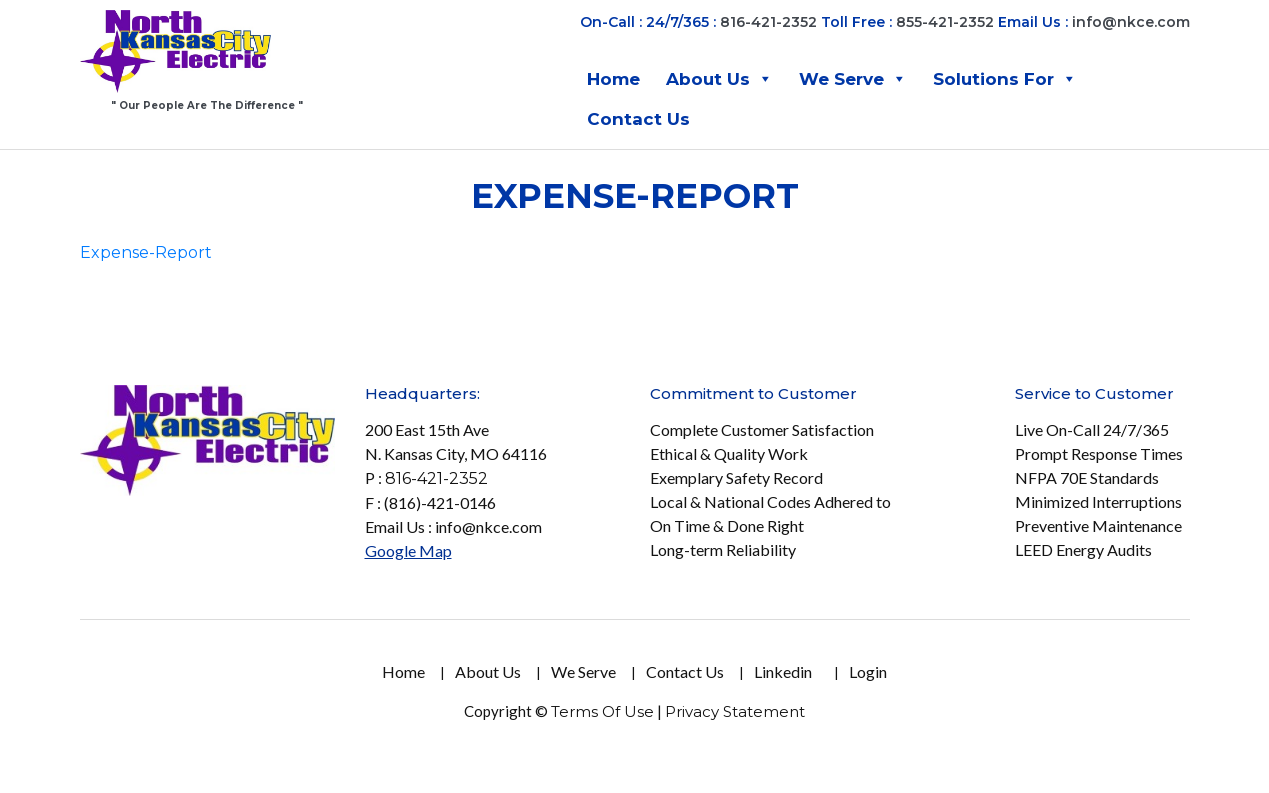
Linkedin (783, 671)
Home (613, 79)
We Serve (853, 79)
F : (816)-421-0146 (430, 502)
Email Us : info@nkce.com (453, 526)
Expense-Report (146, 252)
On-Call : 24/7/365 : (648, 22)
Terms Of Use (602, 711)
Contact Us (638, 119)
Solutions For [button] (1005, 79)
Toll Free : (856, 22)
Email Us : (1094, 22)
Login (868, 671)
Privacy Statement (735, 711)
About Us (719, 79)
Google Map (408, 550)
